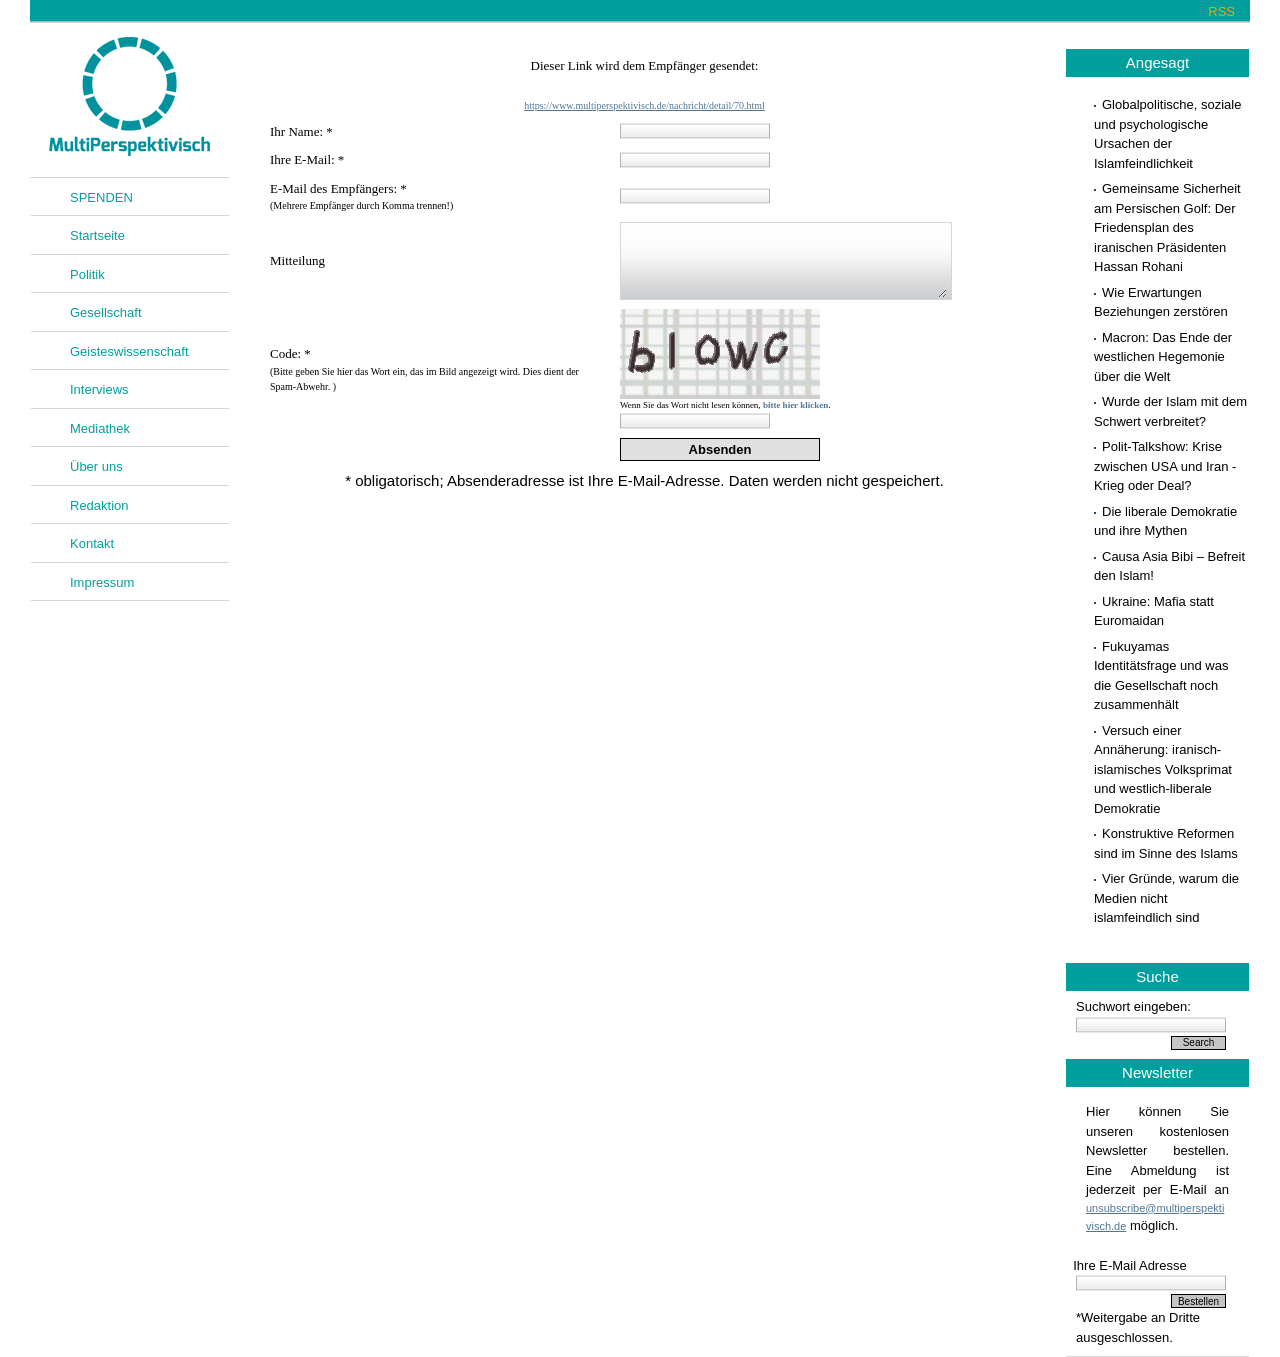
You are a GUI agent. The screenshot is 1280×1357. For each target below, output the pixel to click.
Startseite (97, 235)
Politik (87, 274)
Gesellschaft (106, 312)
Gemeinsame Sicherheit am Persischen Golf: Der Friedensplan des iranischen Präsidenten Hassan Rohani (1167, 227)
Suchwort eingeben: (1133, 1006)
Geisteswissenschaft (129, 351)
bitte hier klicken (795, 405)
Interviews (99, 389)
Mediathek (100, 428)
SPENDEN (101, 197)
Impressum (102, 582)
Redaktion (99, 505)
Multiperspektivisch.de (129, 97)
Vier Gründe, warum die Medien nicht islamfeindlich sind (1166, 898)
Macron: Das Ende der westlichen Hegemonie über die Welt (1163, 357)
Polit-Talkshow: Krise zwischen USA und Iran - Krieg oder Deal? (1165, 466)
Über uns (96, 466)
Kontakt (92, 543)
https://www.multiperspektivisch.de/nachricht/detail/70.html (644, 105)
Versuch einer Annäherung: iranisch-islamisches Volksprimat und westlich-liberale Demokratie (1163, 769)
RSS (1221, 11)
